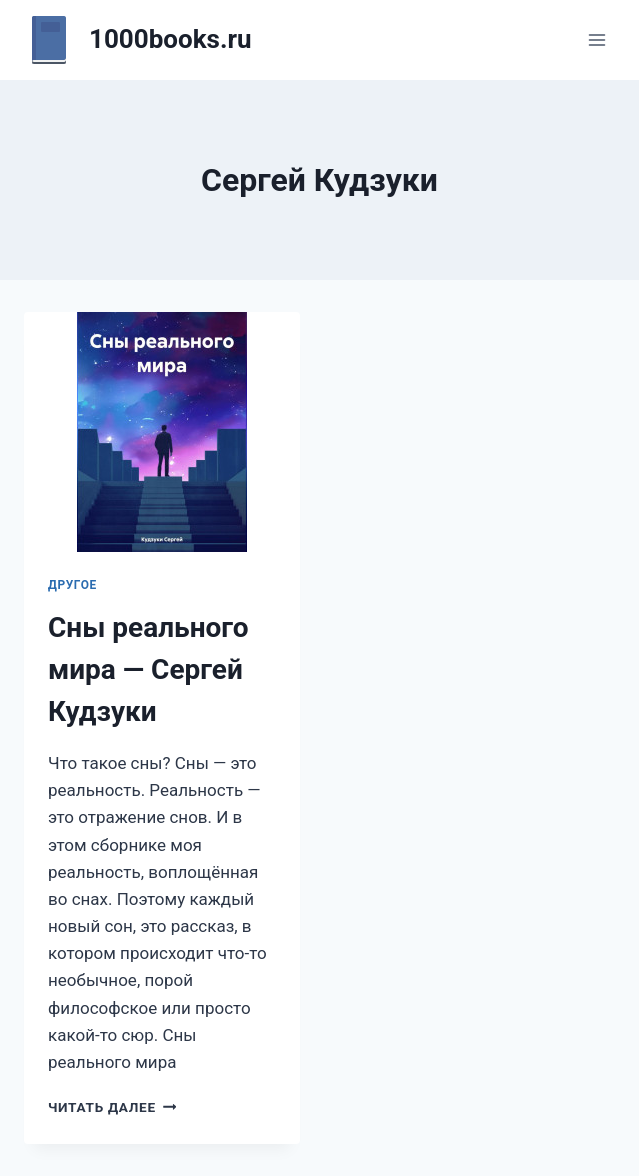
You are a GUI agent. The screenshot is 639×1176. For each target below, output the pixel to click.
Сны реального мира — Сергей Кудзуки (148, 669)
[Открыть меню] (596, 39)
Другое (72, 585)
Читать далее (112, 1107)
